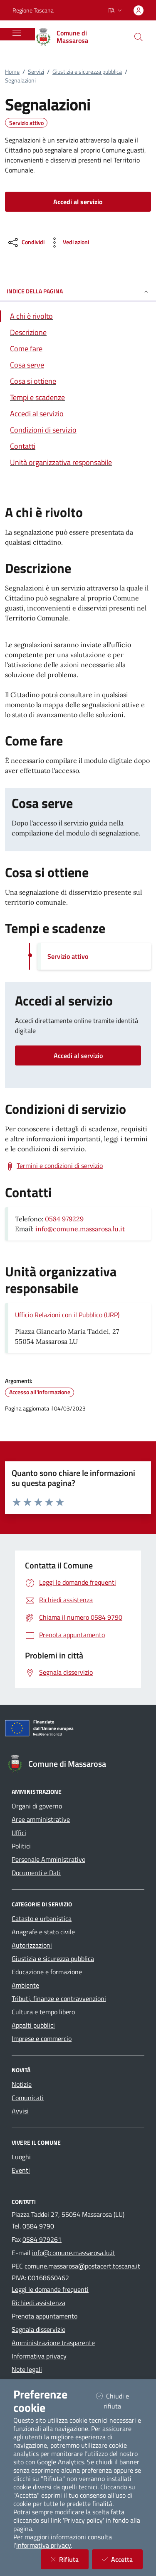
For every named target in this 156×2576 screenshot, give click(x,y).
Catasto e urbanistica (42, 1918)
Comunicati (28, 2098)
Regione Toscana (33, 10)
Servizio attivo (26, 123)
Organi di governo (37, 1806)
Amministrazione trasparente (53, 2343)
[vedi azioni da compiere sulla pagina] (68, 242)
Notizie (22, 2084)
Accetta (122, 2559)
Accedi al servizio (78, 1055)
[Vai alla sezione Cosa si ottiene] (78, 381)
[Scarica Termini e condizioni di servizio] (54, 1165)
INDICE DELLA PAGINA (78, 291)
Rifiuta (70, 2559)
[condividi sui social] (25, 242)
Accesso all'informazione (39, 1392)
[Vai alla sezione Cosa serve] (78, 364)
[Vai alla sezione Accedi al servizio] (78, 413)
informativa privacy (43, 2545)
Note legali (27, 2369)
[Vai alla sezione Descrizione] (78, 332)
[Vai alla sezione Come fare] (78, 348)
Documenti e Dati (36, 1873)
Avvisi (20, 2111)
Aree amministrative (41, 1819)
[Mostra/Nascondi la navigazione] (17, 33)
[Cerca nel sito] (139, 37)
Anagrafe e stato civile (43, 1932)
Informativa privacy (39, 2356)
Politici (21, 1846)
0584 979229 (64, 1219)
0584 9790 (38, 2226)
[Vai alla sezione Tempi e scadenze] (78, 397)
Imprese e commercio (42, 2038)
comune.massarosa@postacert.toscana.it (82, 2266)
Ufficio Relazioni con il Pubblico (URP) (67, 1315)
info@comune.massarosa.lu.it (80, 1229)
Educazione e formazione (47, 1972)
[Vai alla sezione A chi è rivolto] (78, 316)
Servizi (36, 71)
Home (12, 71)
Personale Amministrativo (48, 1859)
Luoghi (21, 2157)
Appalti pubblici (33, 2025)
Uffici (19, 1833)
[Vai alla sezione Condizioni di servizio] (78, 429)
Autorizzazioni (32, 1945)
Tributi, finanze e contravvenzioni (59, 1998)
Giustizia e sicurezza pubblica (87, 71)
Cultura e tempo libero (43, 2012)
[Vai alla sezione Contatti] (78, 446)
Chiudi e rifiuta (119, 2401)
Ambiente (25, 1985)
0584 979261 (42, 2239)
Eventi (21, 2170)
